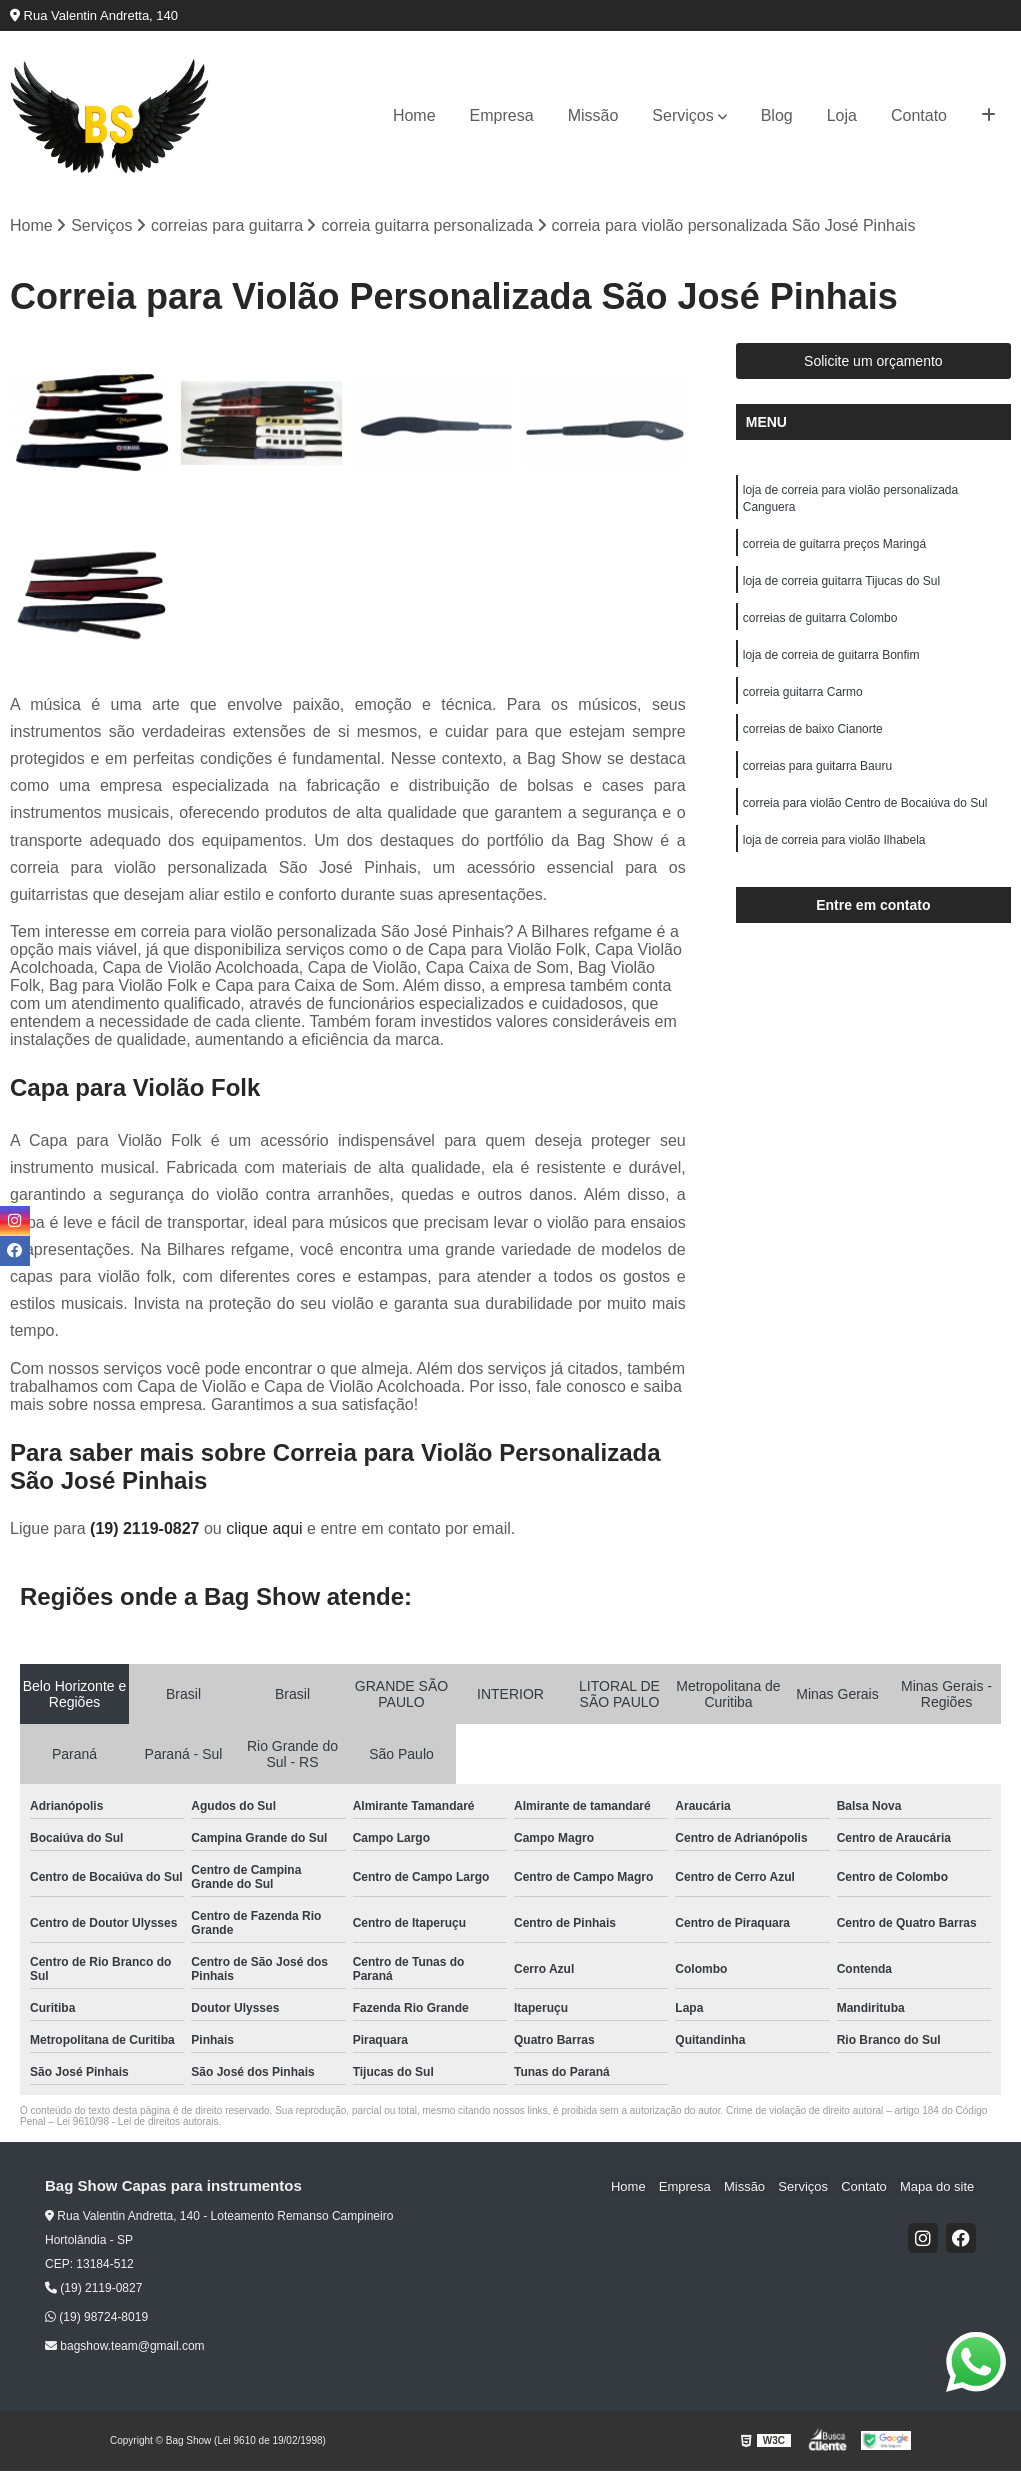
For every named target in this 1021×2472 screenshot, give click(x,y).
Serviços (682, 115)
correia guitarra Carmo (803, 699)
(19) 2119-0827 (147, 1528)
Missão (593, 115)
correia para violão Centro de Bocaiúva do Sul (865, 813)
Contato (919, 115)
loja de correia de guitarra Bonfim (831, 661)
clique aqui (264, 1528)
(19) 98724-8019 (96, 2318)
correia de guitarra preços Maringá (834, 547)
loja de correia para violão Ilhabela (834, 851)
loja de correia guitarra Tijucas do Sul (841, 585)
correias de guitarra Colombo (820, 623)
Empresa (502, 115)
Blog (777, 115)
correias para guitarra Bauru (817, 775)
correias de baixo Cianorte (813, 737)
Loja (842, 115)
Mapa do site (938, 2186)
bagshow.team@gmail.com (125, 2347)
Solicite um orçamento (873, 362)
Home (414, 115)
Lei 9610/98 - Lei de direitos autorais (138, 2121)
